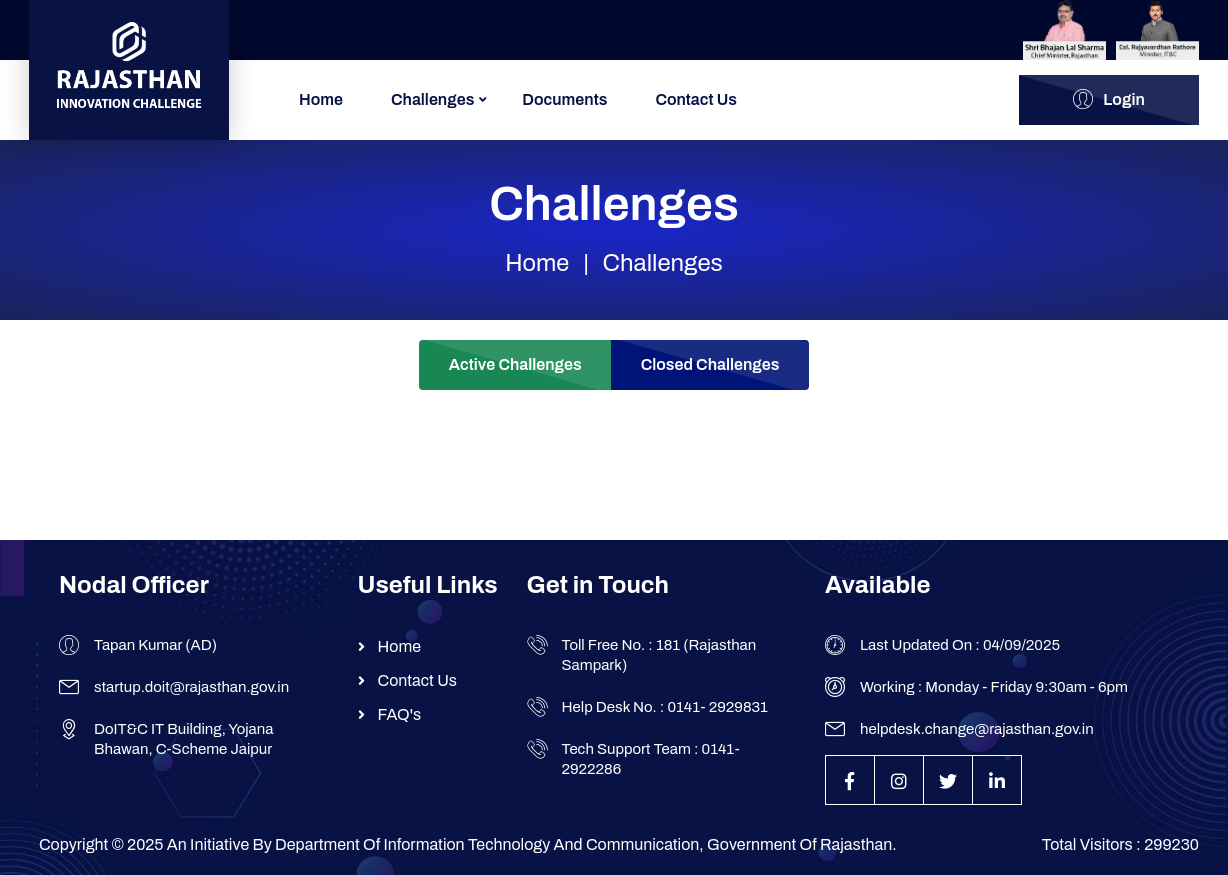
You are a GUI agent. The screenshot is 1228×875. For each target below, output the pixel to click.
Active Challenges (515, 364)
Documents (564, 99)
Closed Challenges (710, 364)
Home (321, 99)
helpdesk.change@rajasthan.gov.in (977, 729)
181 (668, 645)
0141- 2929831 (717, 707)
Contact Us (696, 99)
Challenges (432, 99)
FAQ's (400, 714)
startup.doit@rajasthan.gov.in (191, 687)
